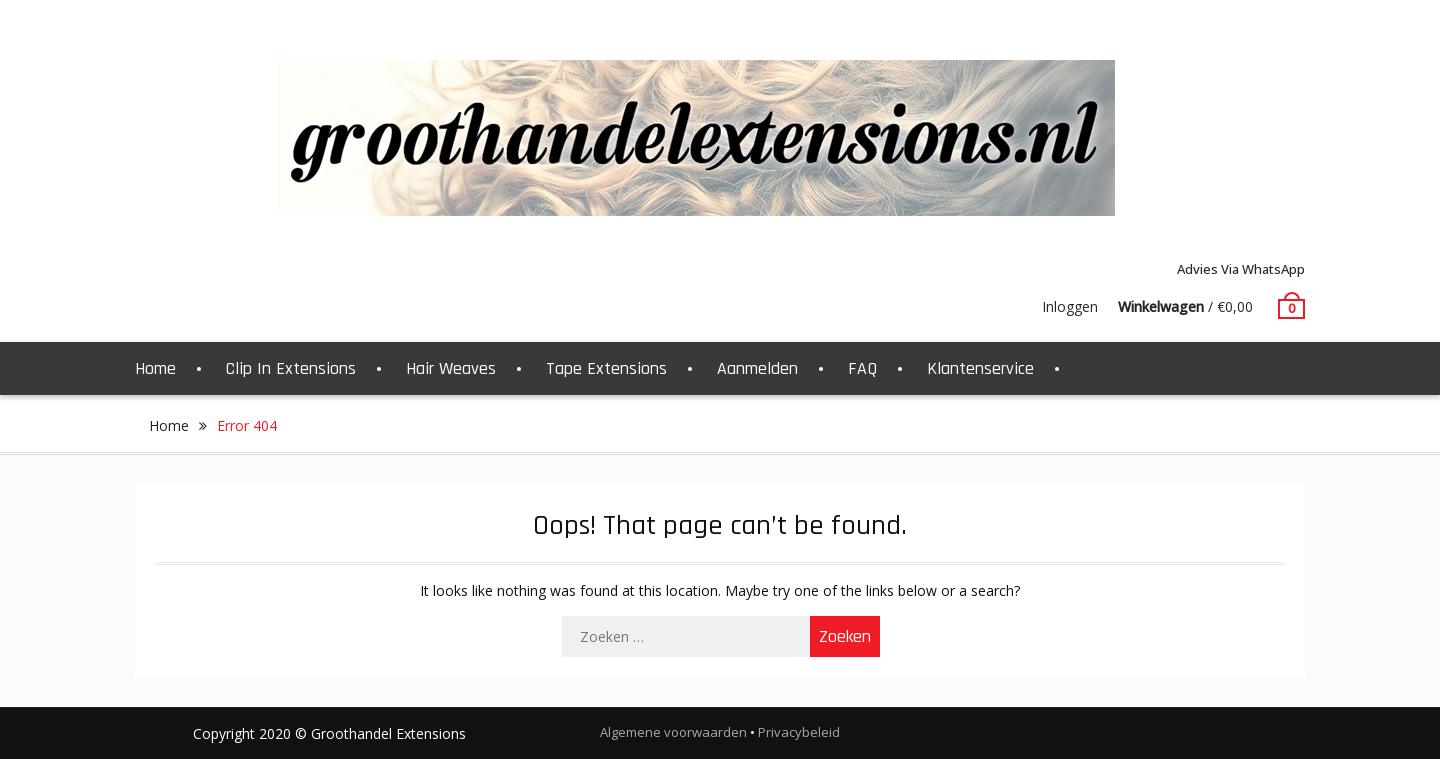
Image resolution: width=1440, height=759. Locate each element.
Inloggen (1070, 306)
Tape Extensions (606, 368)
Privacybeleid (799, 732)
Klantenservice (980, 368)
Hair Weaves (451, 368)
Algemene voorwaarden (673, 732)
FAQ (862, 368)
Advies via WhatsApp (1241, 269)
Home (155, 368)
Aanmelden (757, 368)
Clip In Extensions (291, 368)
